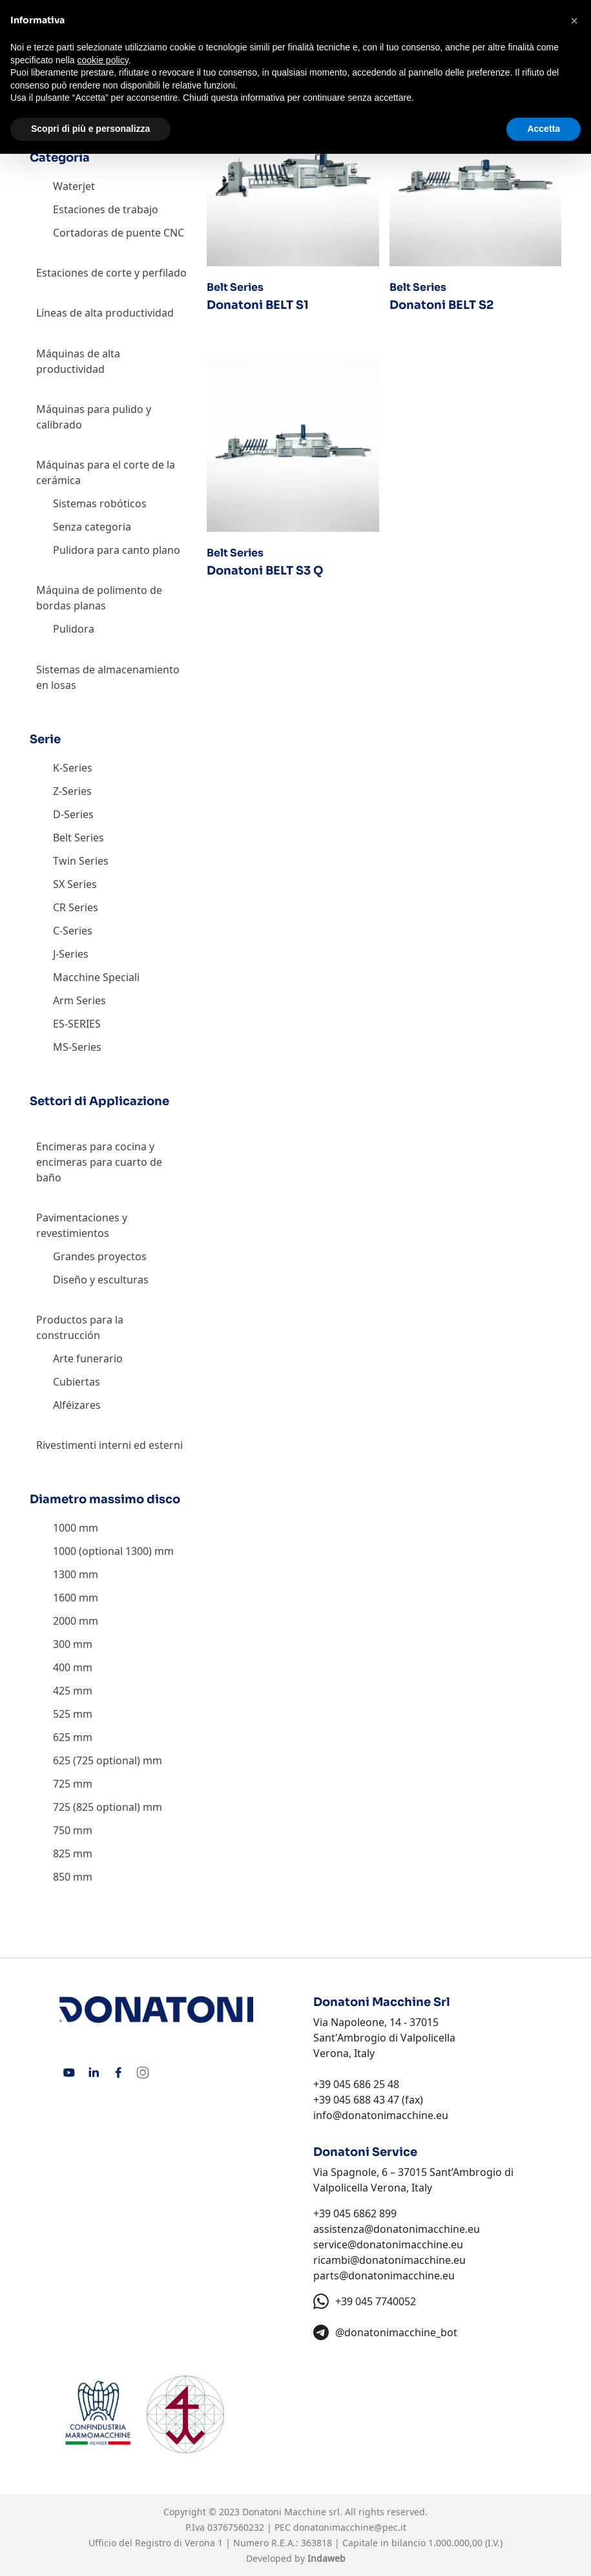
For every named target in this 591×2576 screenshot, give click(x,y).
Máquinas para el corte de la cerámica (105, 472)
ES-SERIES (77, 1024)
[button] (574, 20)
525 (61, 1714)
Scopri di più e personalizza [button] (90, 128)
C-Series (72, 931)
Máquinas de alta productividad (78, 361)
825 (61, 1853)
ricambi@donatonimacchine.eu (389, 2260)
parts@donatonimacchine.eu (384, 2275)
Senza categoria (92, 527)
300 (61, 1644)
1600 (64, 1597)
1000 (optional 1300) (102, 1551)
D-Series (73, 814)
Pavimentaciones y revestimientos (81, 1225)
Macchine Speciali (96, 977)
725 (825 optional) (96, 1807)
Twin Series (81, 861)
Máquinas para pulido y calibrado (93, 417)
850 (61, 1877)
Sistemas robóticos (100, 503)
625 (61, 1737)
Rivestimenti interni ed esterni (109, 1445)
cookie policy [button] (103, 60)
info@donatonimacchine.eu (380, 2115)
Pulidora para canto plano (116, 550)
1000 (64, 1528)
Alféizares (77, 1405)
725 (61, 1784)
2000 (64, 1621)
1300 (64, 1574)
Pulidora (73, 629)
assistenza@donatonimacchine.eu (396, 2229)
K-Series (72, 768)
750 (61, 1830)
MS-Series (77, 1047)
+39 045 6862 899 (355, 2213)
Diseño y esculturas (101, 1279)
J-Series (70, 954)
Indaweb (326, 2558)
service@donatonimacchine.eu (388, 2244)
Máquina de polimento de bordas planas (99, 598)
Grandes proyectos (100, 1256)
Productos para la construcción (79, 1327)
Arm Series (79, 1000)
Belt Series (78, 837)
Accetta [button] (543, 128)
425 (61, 1691)
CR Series (75, 907)
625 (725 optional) (96, 1760)
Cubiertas (76, 1382)
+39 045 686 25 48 (356, 2084)
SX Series (75, 884)
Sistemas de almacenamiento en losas (108, 677)
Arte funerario (88, 1358)
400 (61, 1667)
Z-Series (72, 791)
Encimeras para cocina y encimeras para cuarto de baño (99, 1162)
